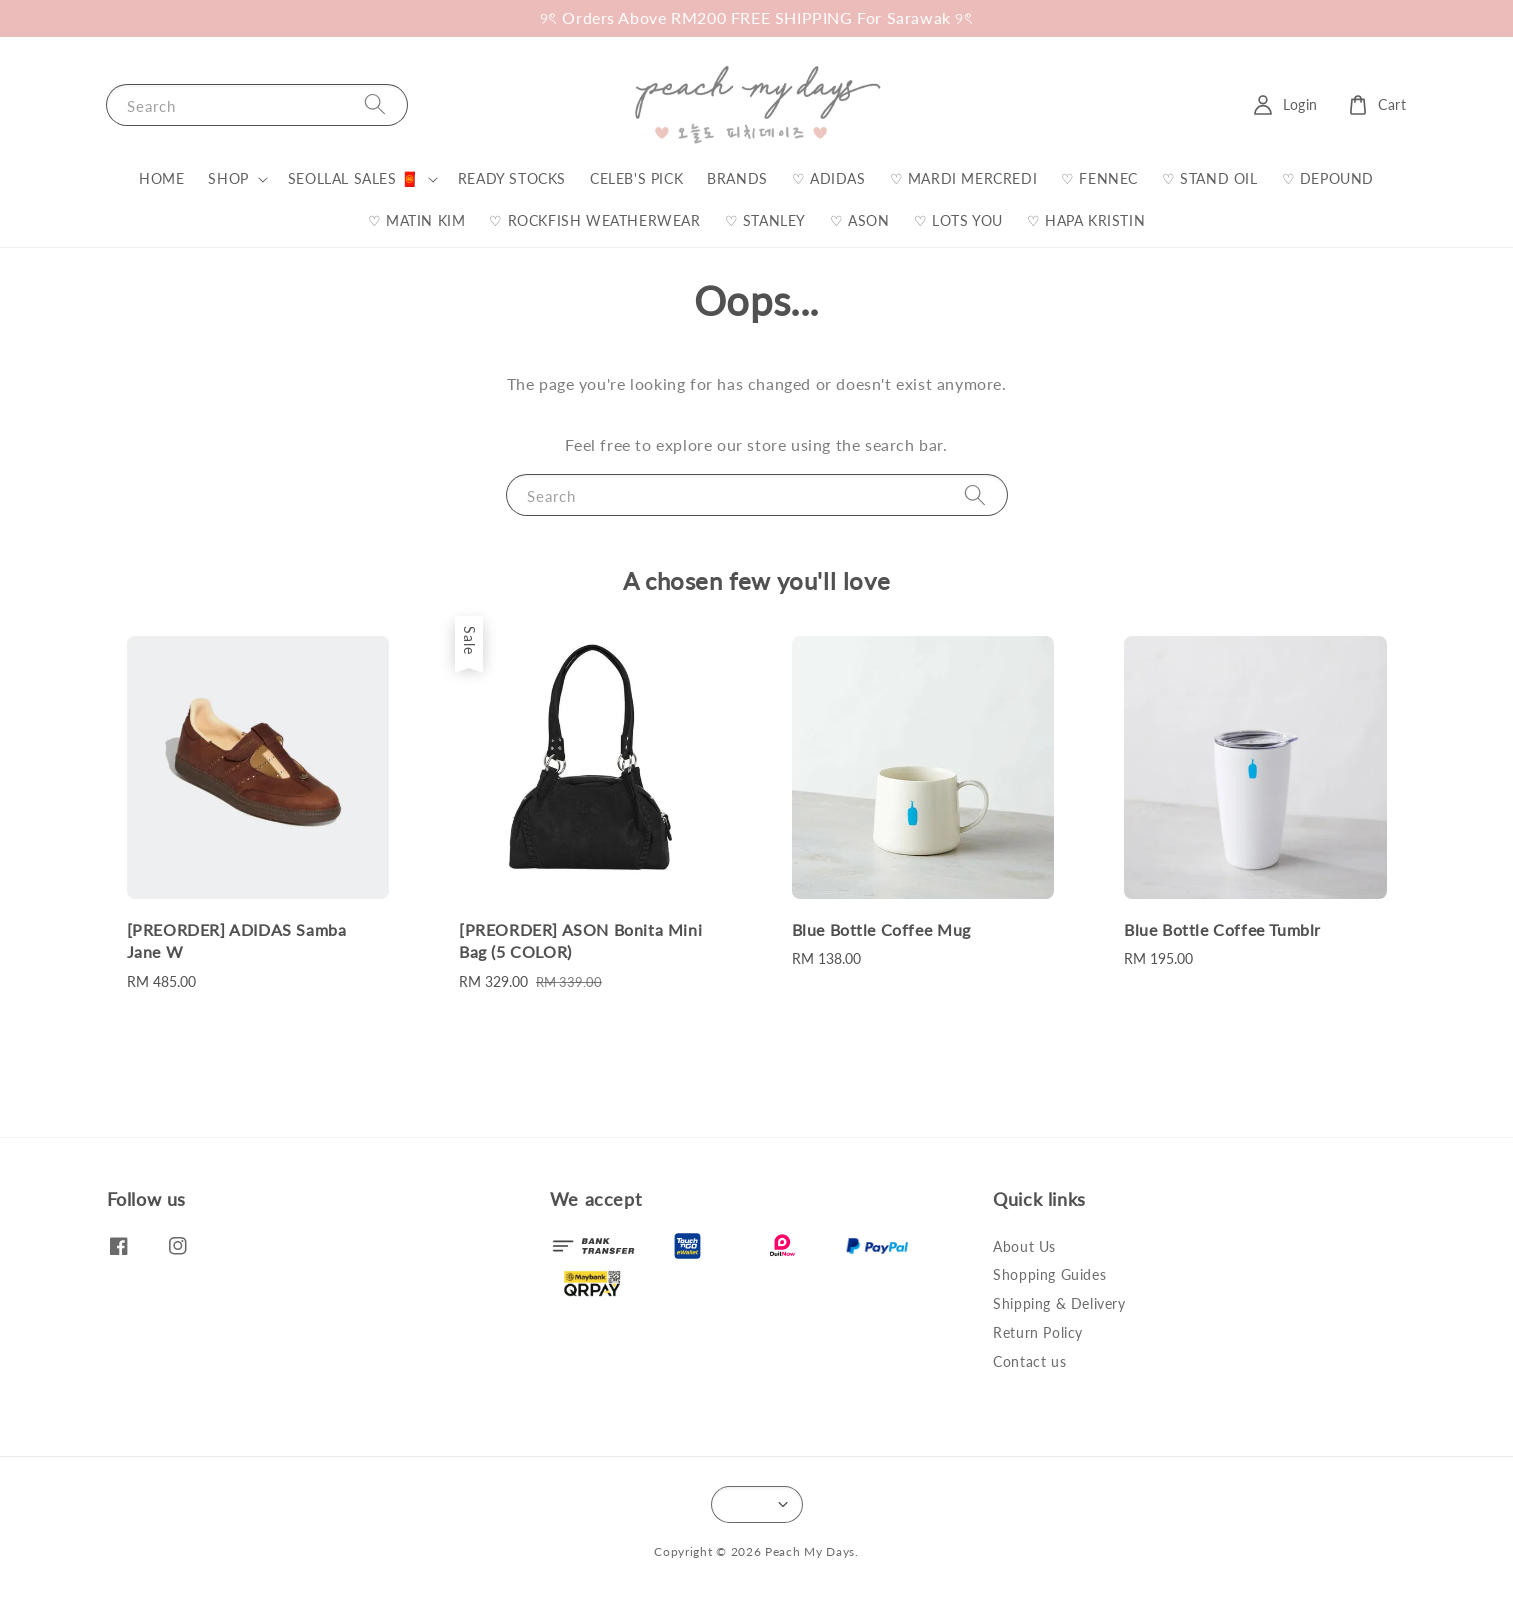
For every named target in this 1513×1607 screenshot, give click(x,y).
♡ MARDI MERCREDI (964, 178)
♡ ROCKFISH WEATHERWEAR (594, 220)
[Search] (375, 104)
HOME (161, 178)
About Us (1024, 1246)
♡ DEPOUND (1328, 178)
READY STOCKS (512, 178)
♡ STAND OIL (1210, 178)
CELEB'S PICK (636, 178)
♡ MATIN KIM (417, 220)
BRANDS (737, 178)
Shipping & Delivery (1059, 1303)
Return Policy (1038, 1332)
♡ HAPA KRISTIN (1086, 220)
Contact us (1029, 1361)
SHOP (228, 178)
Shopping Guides (1049, 1274)
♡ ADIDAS (829, 178)
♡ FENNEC (1099, 178)
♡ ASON (860, 220)
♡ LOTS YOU (958, 220)
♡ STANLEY (765, 220)
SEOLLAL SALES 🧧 (353, 178)
